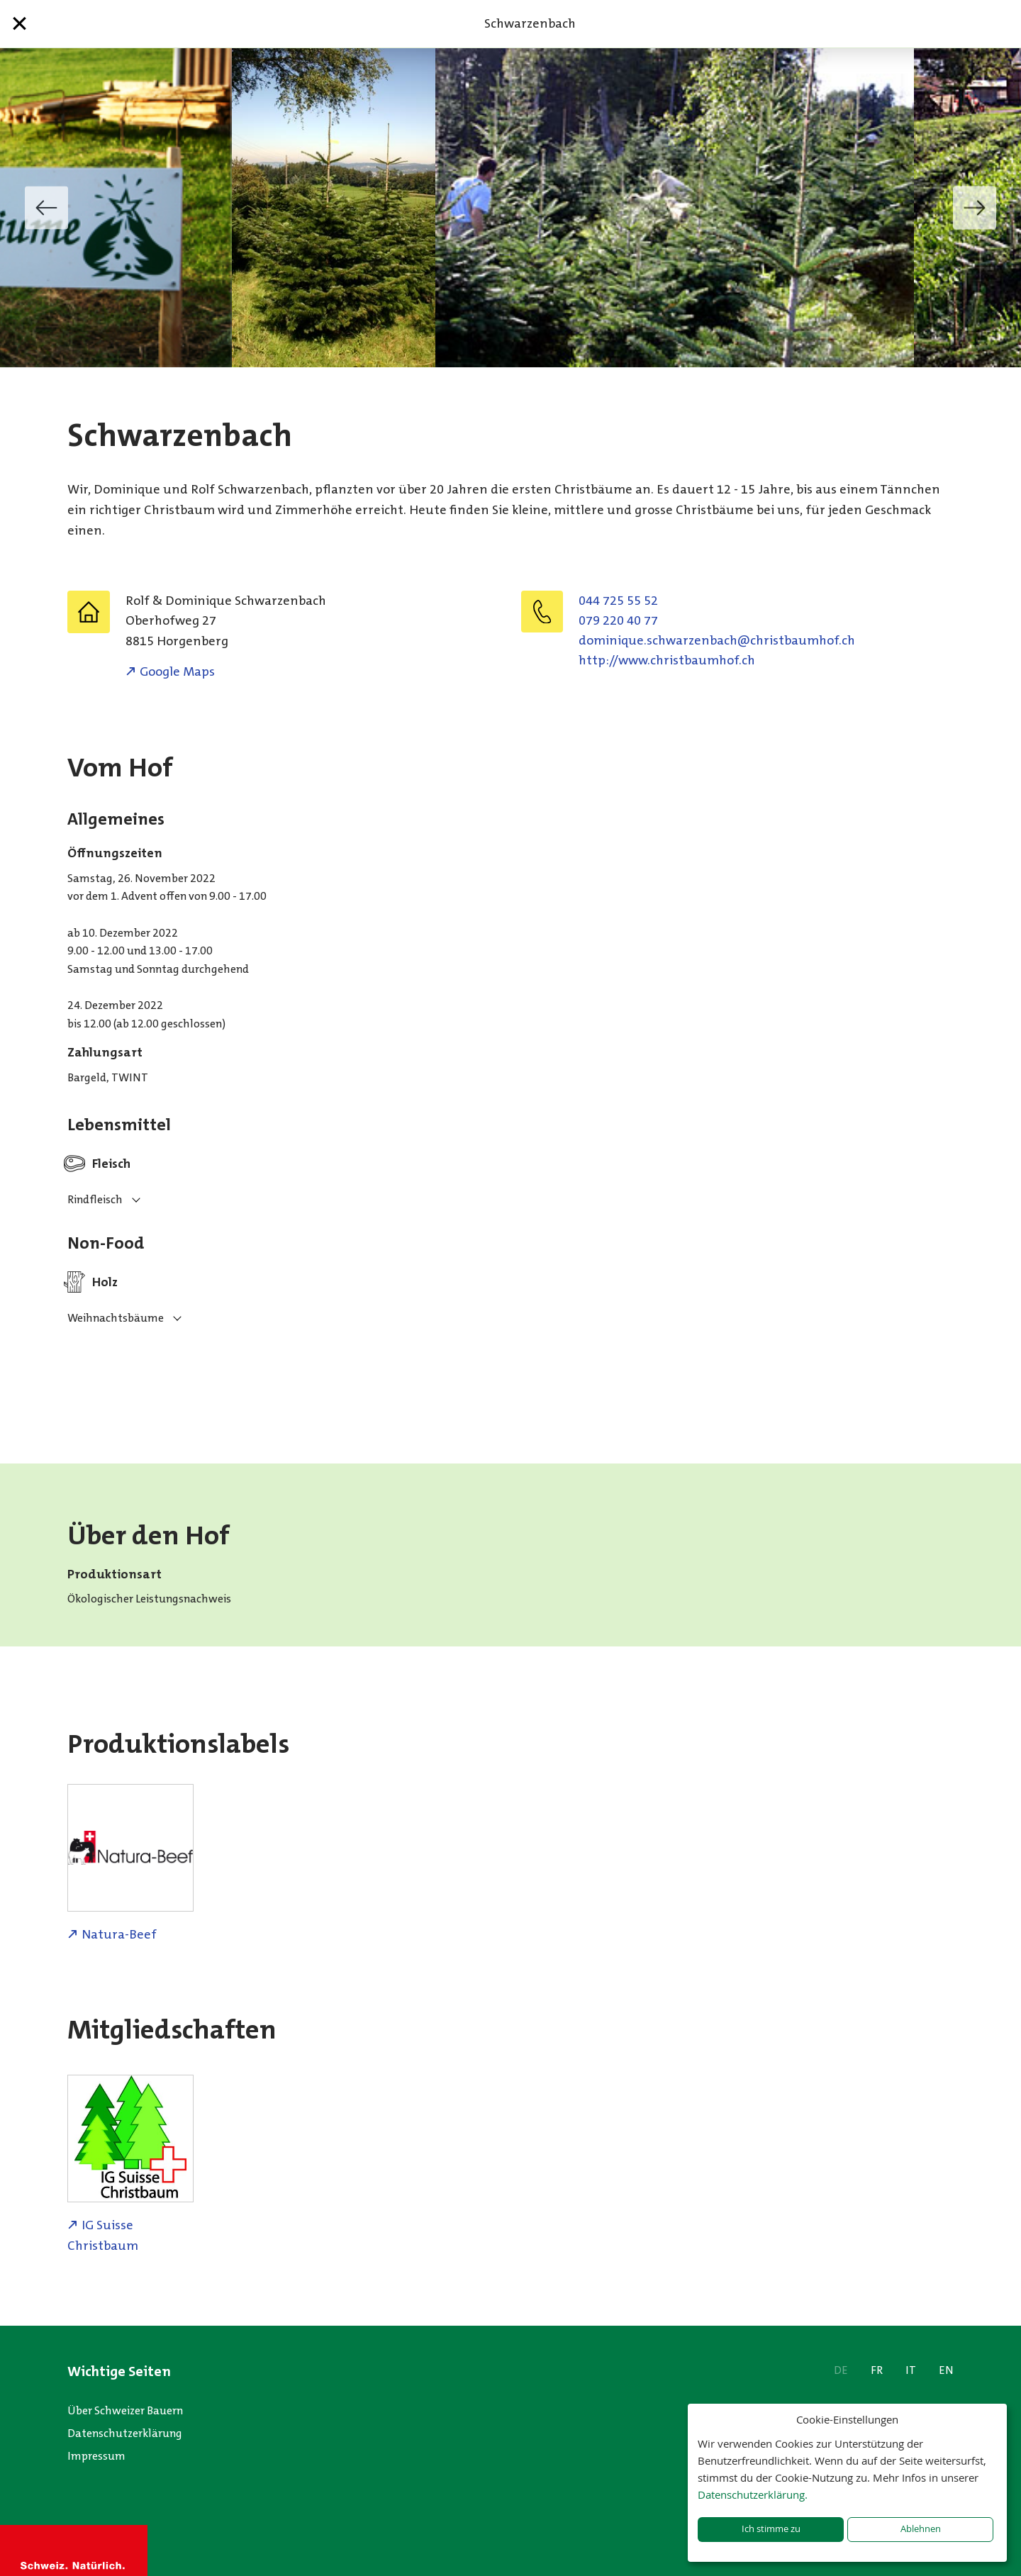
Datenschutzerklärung (124, 2433)
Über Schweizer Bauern (125, 2410)
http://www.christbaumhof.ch (667, 660)
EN (946, 2370)
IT (910, 2370)
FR (877, 2370)
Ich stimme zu (771, 2529)
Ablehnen (920, 2529)
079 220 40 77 (618, 620)
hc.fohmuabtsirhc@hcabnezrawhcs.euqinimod (717, 640)
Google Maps (177, 671)
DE (841, 2370)
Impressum (96, 2455)
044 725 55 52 (618, 600)
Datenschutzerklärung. (753, 2494)
